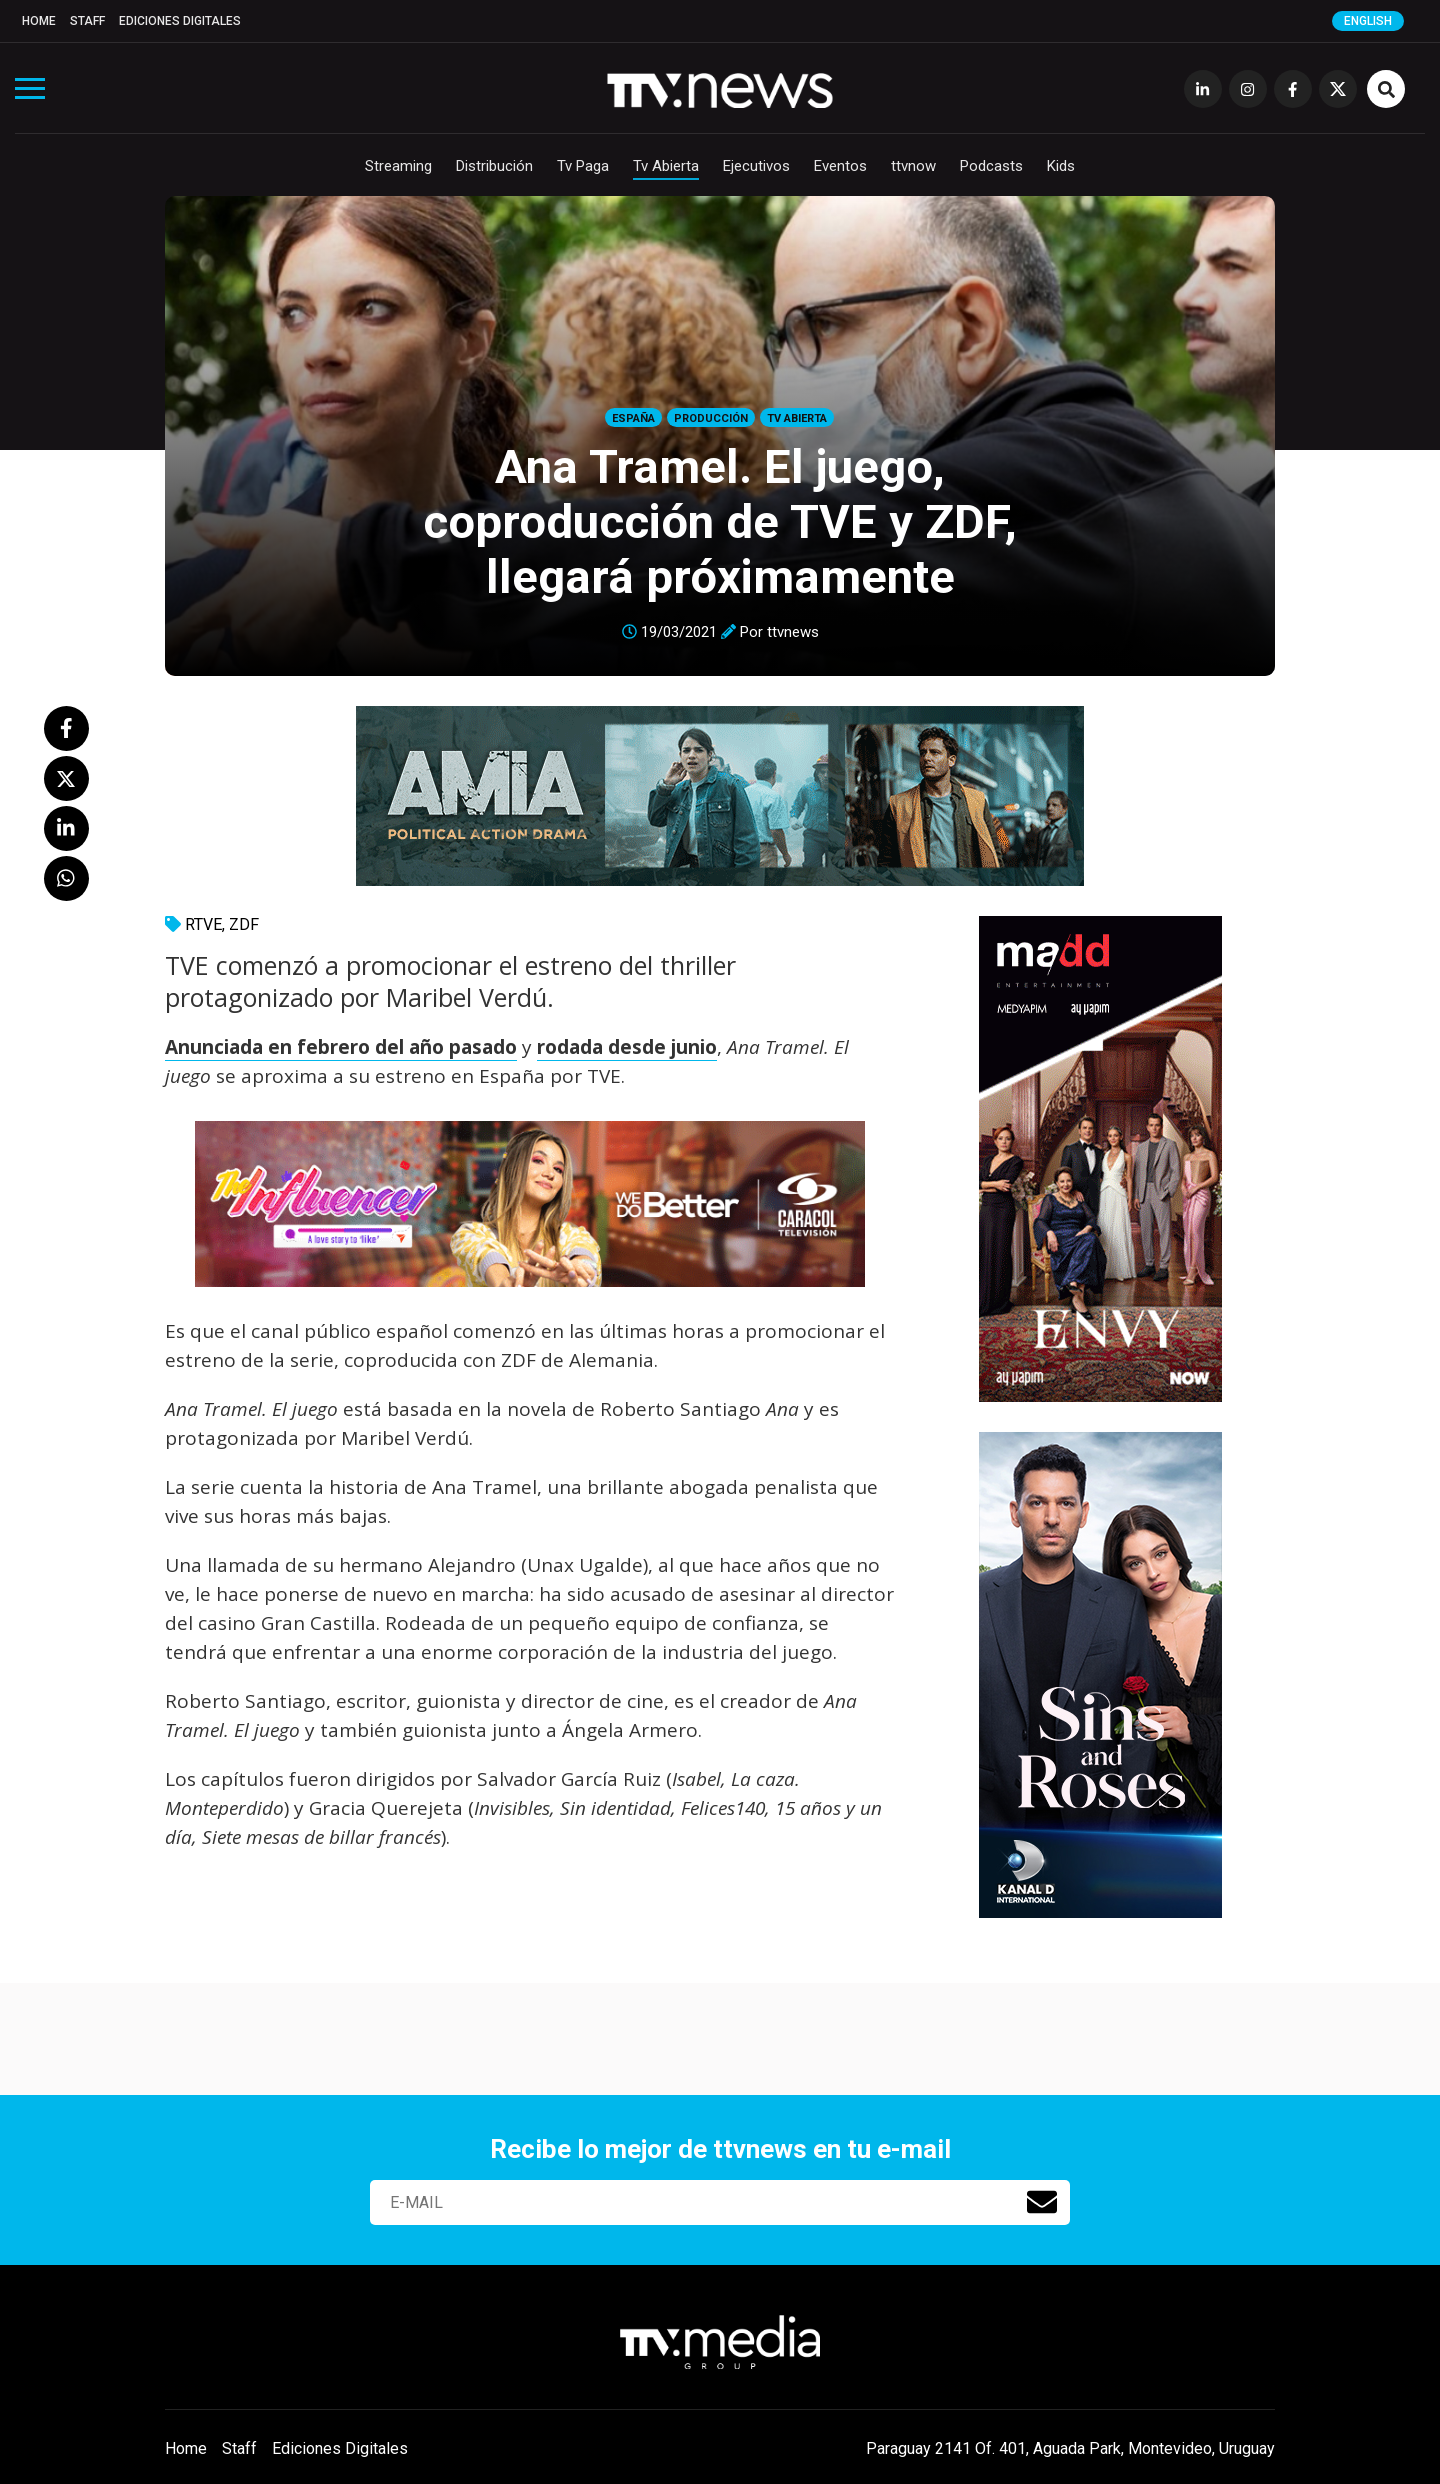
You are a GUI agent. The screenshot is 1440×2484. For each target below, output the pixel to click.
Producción (711, 418)
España (633, 418)
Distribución (494, 166)
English (1368, 21)
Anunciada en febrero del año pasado (341, 1047)
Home (39, 21)
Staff (87, 21)
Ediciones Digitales (180, 21)
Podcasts (991, 166)
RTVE (203, 924)
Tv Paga (583, 166)
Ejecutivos (756, 166)
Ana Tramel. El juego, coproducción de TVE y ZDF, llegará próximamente (720, 521)
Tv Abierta (666, 166)
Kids (1061, 166)
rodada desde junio (627, 1047)
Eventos (840, 166)
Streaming (398, 166)
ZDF (244, 924)
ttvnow (913, 166)
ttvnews (793, 632)
